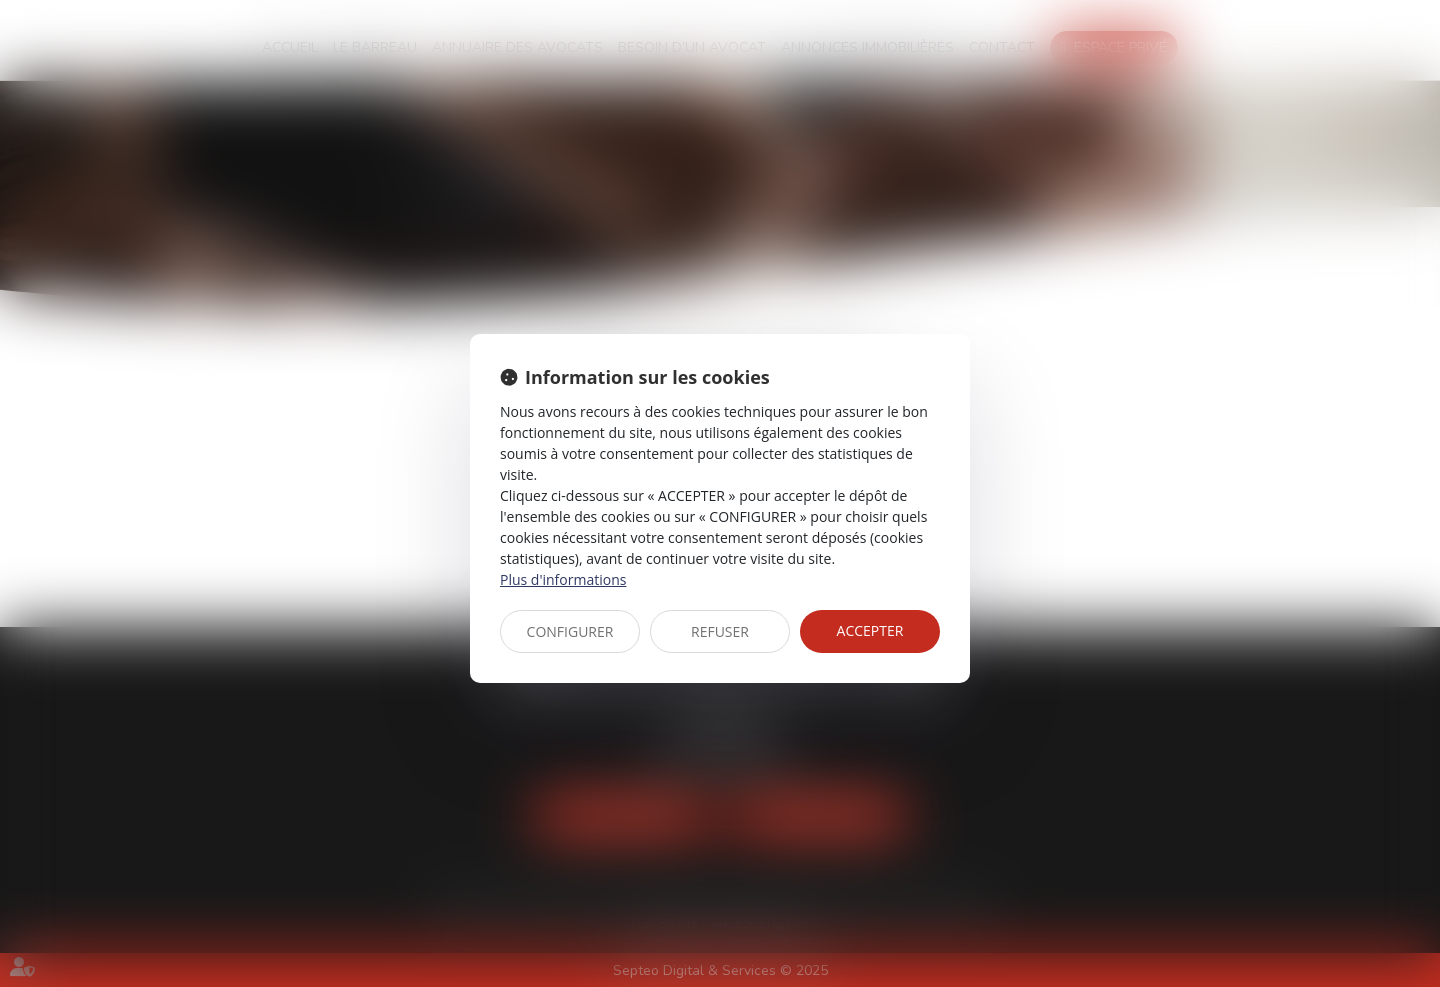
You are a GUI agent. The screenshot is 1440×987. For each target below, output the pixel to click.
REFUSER (720, 631)
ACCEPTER (870, 630)
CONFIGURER (570, 631)
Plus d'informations (563, 579)
